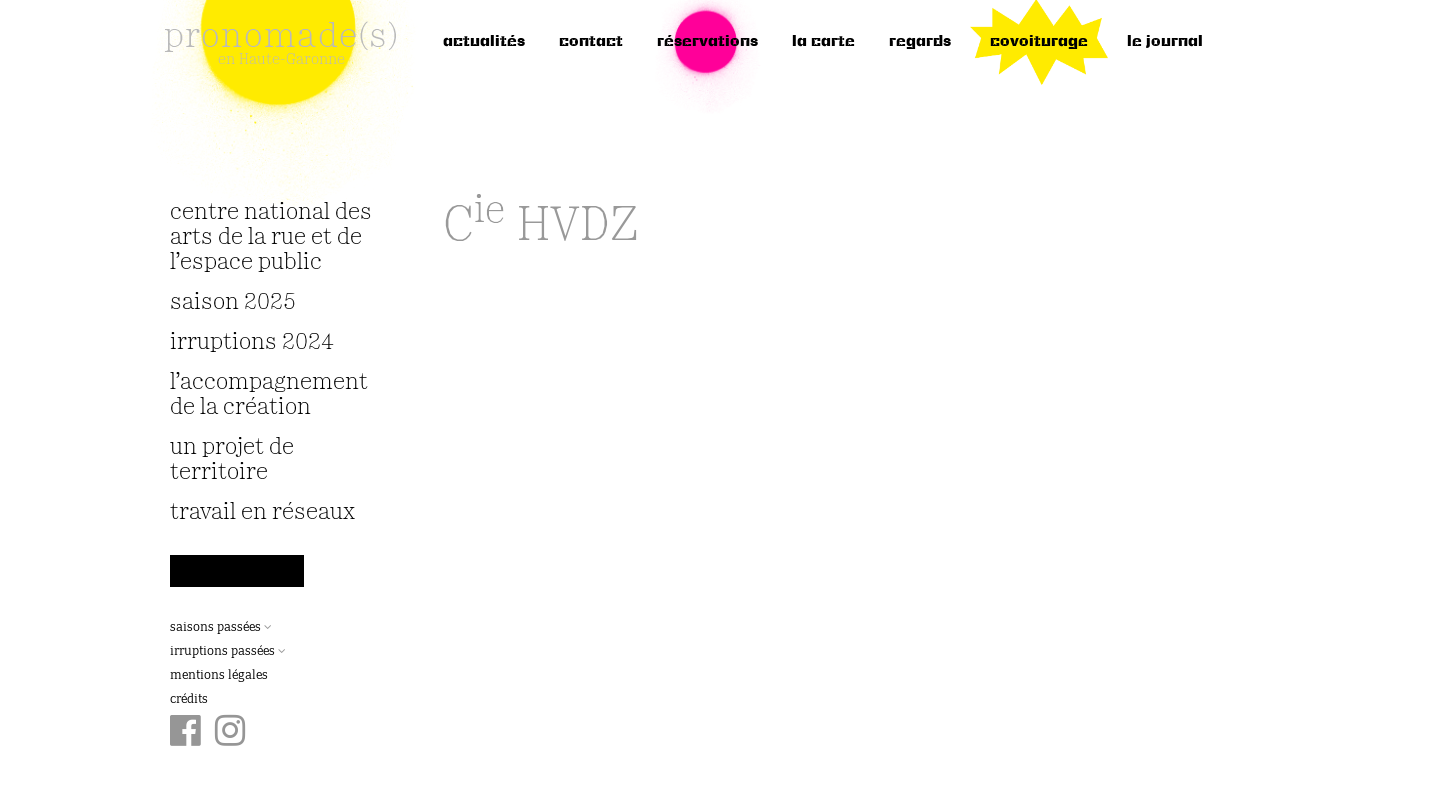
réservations (707, 42)
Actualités (484, 42)
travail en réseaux (262, 512)
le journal (1165, 42)
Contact (591, 42)
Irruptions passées (228, 652)
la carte (823, 42)
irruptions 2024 (252, 342)
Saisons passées (221, 628)
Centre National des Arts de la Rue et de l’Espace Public (271, 237)
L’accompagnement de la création (269, 395)
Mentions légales (219, 676)
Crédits (189, 700)
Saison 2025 (233, 302)
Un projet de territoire (232, 460)
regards (920, 42)
